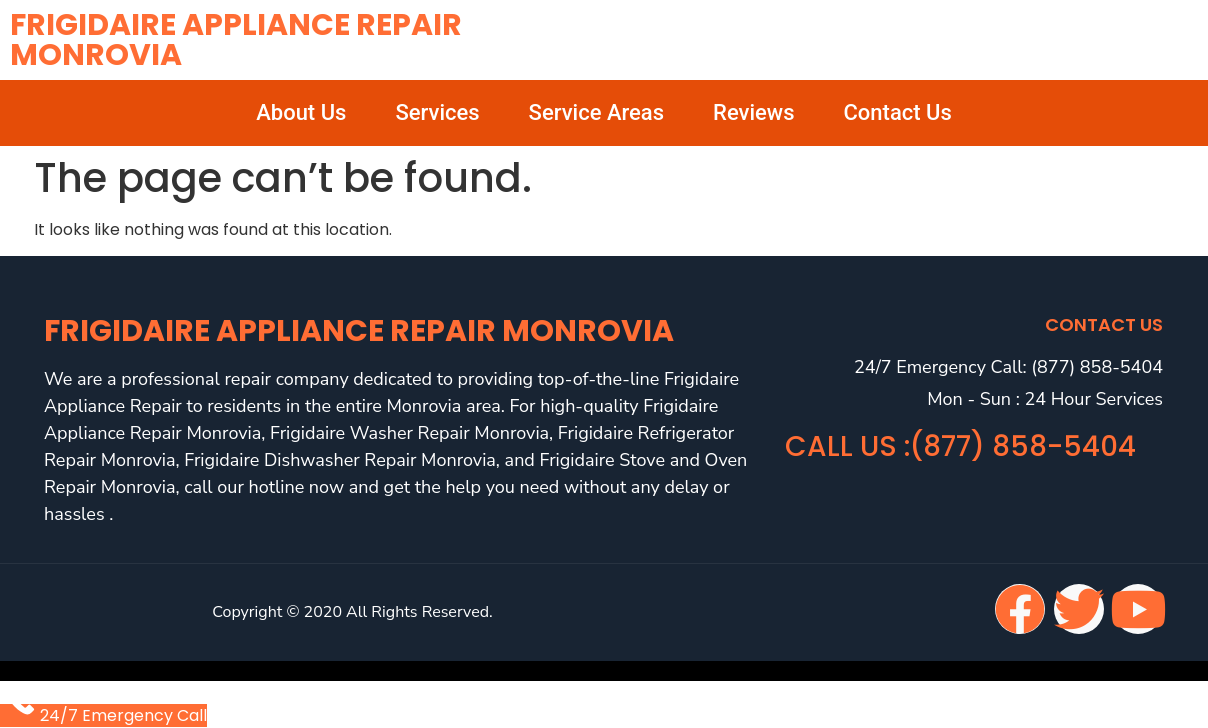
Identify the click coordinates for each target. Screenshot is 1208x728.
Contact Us (898, 112)
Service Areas (596, 112)
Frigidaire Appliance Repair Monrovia (236, 40)
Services (437, 112)
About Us (301, 112)
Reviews (753, 112)
